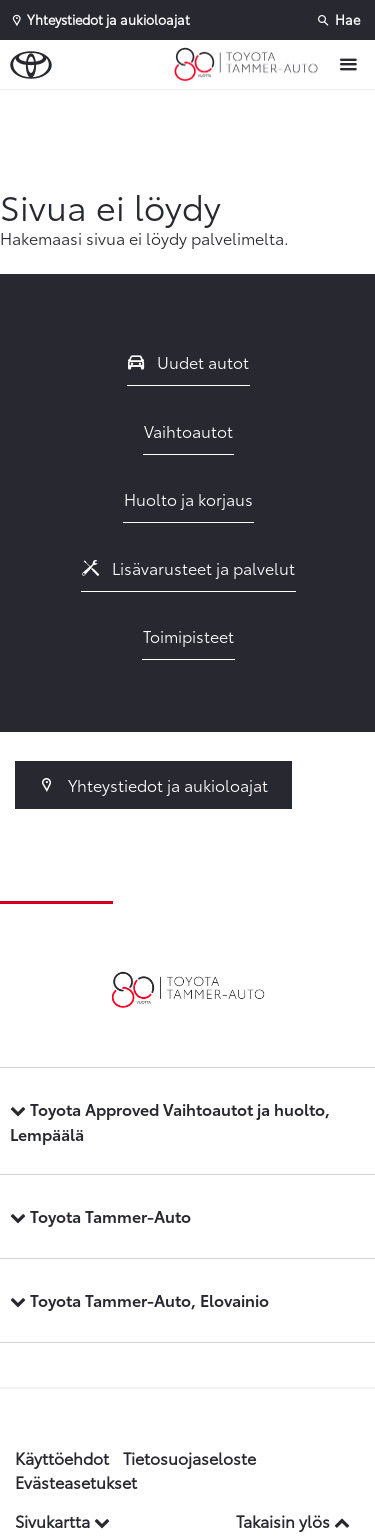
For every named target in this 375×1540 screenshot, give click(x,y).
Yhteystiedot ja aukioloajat (153, 784)
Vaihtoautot (188, 430)
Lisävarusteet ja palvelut (189, 567)
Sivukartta (62, 1520)
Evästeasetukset (76, 1481)
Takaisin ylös (293, 1520)
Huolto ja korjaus (188, 498)
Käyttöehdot (62, 1457)
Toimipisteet (188, 635)
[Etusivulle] (251, 65)
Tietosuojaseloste (189, 1457)
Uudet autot (189, 361)
